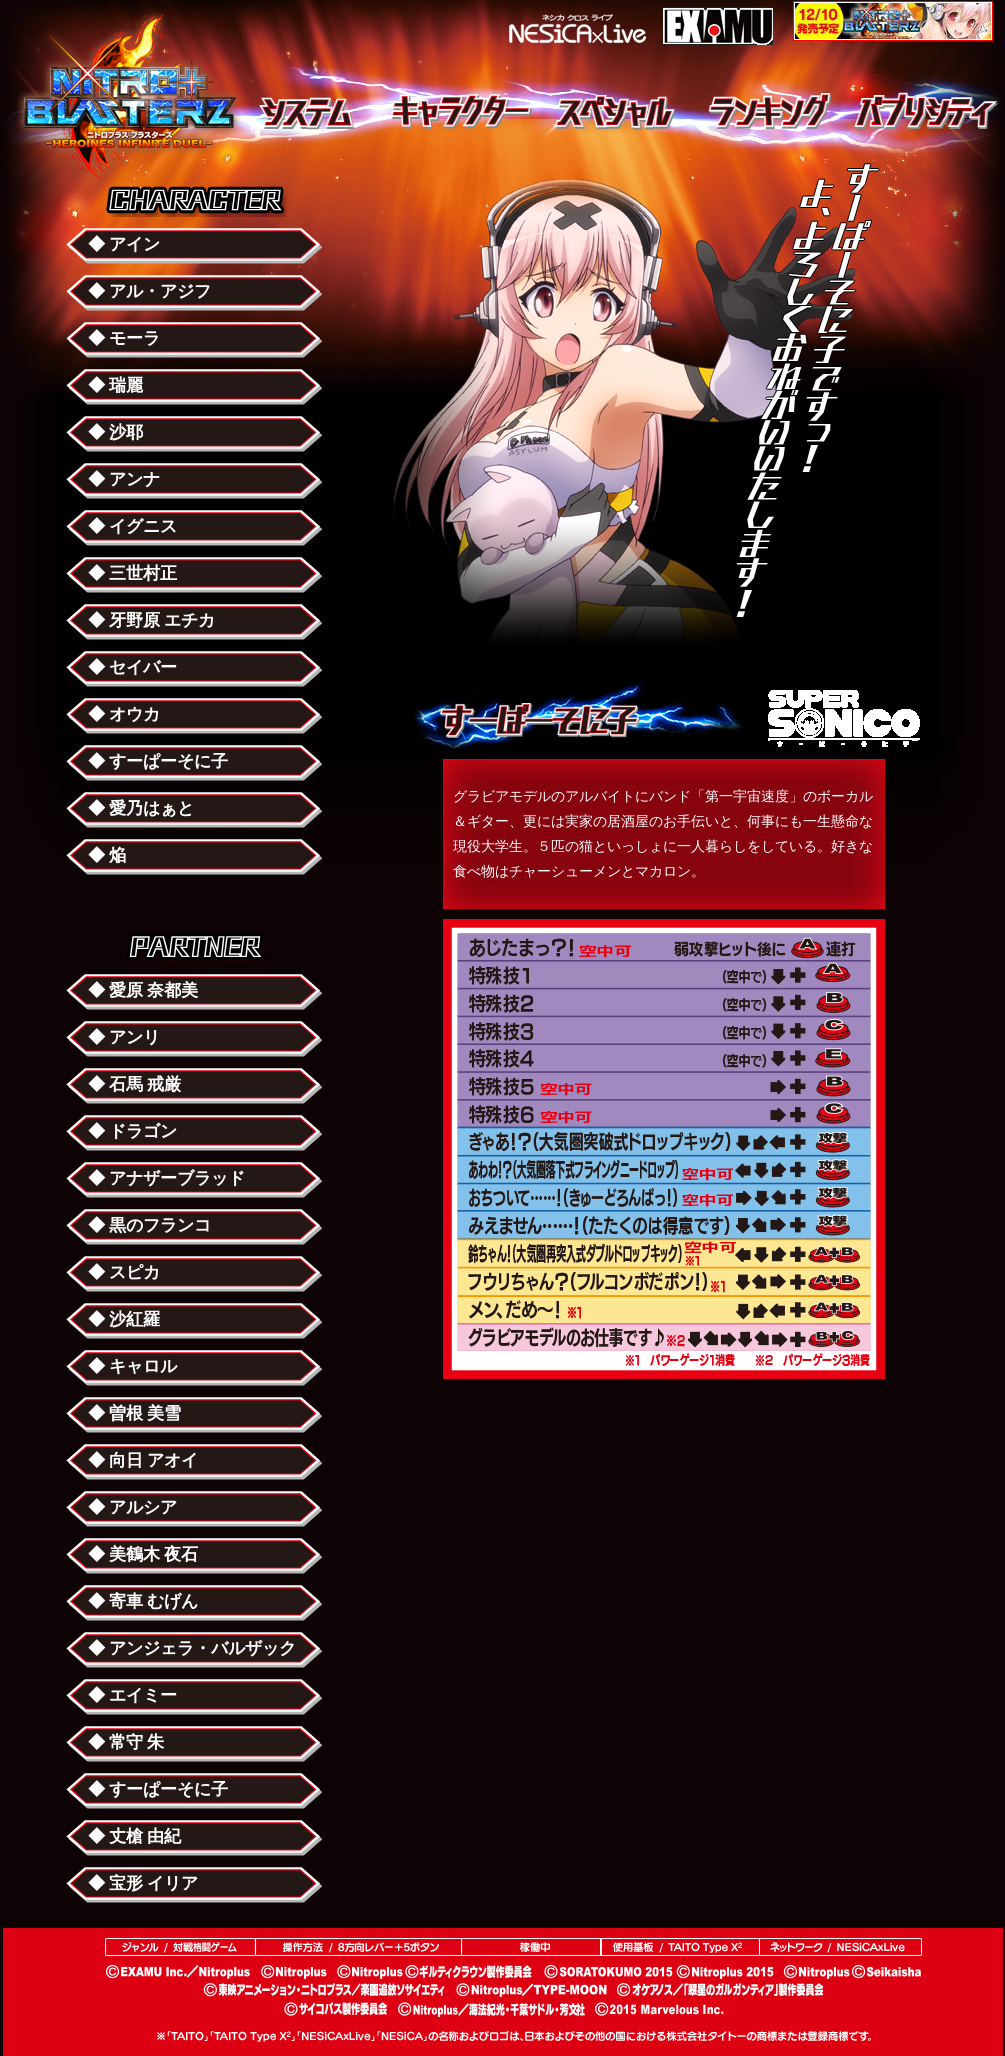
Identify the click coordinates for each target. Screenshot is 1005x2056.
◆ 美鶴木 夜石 (143, 1554)
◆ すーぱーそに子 (158, 761)
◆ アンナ (124, 479)
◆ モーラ (124, 338)
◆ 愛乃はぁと (141, 808)
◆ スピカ (124, 1272)
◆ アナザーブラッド (166, 1178)
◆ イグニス (132, 526)
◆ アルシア (132, 1507)
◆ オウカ (124, 714)
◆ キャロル (132, 1366)
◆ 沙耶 (115, 432)
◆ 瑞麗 (115, 385)
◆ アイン (124, 244)
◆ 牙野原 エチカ (151, 620)
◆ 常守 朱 (126, 1742)
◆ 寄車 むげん (143, 1601)
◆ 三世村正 (132, 573)
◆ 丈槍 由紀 (134, 1836)
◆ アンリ (124, 1037)
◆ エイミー (132, 1695)
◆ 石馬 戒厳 (134, 1084)
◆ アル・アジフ (149, 291)
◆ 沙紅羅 (124, 1319)
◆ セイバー (132, 667)
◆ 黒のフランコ (149, 1225)
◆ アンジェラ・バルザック (192, 1648)
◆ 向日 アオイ (143, 1460)
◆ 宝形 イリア (143, 1883)
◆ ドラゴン (132, 1131)
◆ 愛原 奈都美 (143, 990)
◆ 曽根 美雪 (134, 1413)
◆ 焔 (107, 855)
